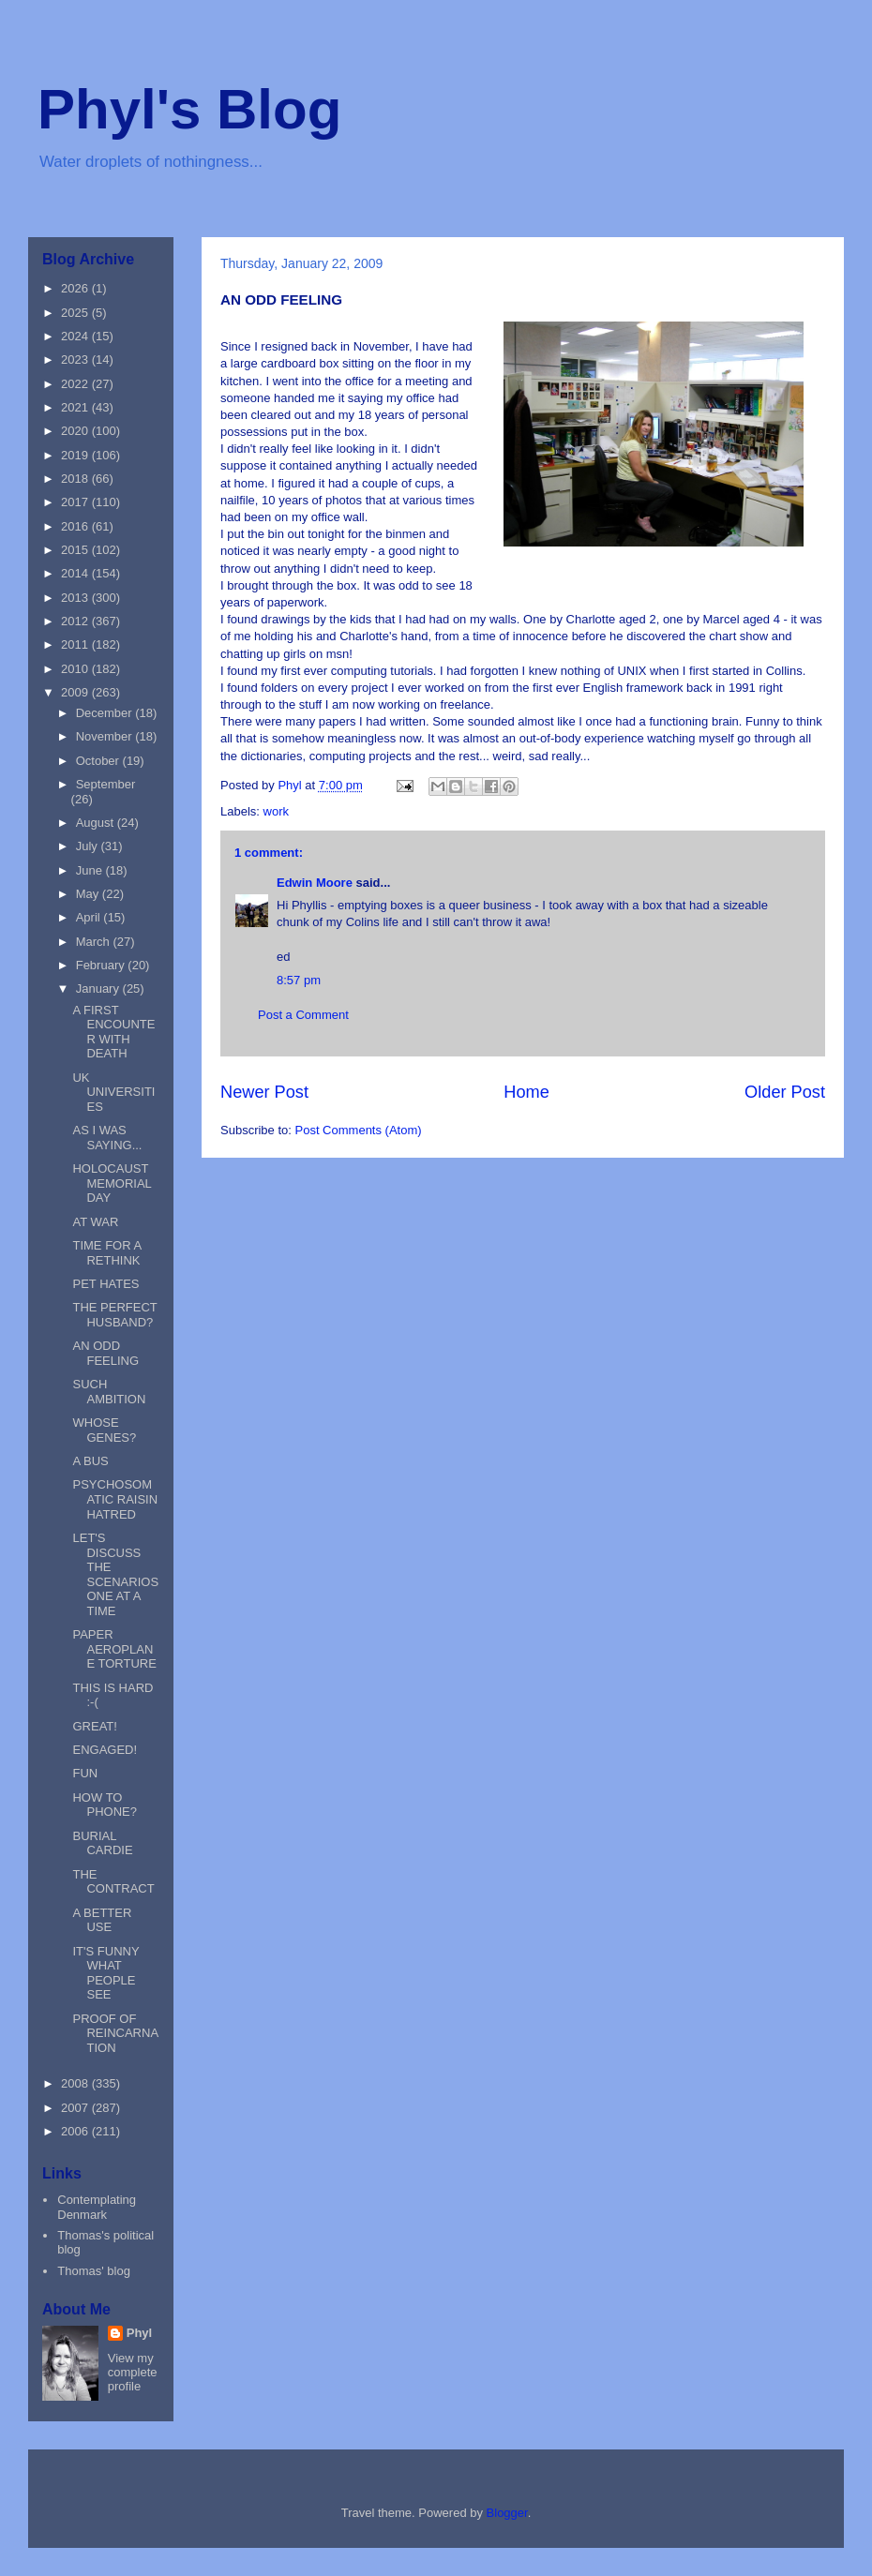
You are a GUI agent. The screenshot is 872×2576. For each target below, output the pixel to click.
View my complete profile (133, 2372)
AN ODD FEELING (105, 1353)
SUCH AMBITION (108, 1391)
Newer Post (264, 1092)
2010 (76, 669)
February (102, 965)
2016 (76, 526)
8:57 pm (299, 980)
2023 (76, 359)
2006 (76, 2131)
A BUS (90, 1461)
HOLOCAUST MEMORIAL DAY (111, 1183)
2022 (76, 384)
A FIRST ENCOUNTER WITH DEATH (113, 1032)
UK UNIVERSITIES (113, 1092)
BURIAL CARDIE (102, 1843)
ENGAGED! (104, 1750)
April (90, 917)
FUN (85, 1773)
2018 (76, 479)
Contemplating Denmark (96, 2207)
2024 (76, 336)
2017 (76, 502)
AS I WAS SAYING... (107, 1137)
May (89, 894)
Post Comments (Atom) (358, 1130)
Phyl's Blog (189, 109)
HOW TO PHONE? (104, 1805)
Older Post (784, 1092)
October (99, 761)
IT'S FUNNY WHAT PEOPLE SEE (105, 1973)
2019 (76, 455)
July (88, 846)
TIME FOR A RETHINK (106, 1252)
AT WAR (95, 1222)
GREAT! (94, 1726)
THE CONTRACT (113, 1881)
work (276, 811)
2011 (76, 644)
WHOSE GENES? (104, 1430)
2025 (76, 313)
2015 (76, 550)
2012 (76, 621)
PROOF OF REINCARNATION (115, 2033)
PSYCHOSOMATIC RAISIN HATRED (115, 1498)
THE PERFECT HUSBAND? (114, 1314)
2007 (76, 2108)
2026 (76, 288)
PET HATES (105, 1284)
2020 (76, 431)
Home (526, 1092)
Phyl (139, 2333)
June (91, 870)
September (106, 784)
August (96, 823)
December (106, 713)
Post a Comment (303, 1015)
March (94, 942)
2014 (76, 573)
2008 (76, 2083)
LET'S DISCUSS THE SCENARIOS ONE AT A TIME (115, 1574)
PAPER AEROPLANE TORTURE (114, 1648)
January (99, 988)
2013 (76, 598)
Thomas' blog (93, 2271)
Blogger (507, 2513)
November (106, 736)
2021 (76, 407)
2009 (76, 692)
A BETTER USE (101, 1920)
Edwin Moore (315, 883)
